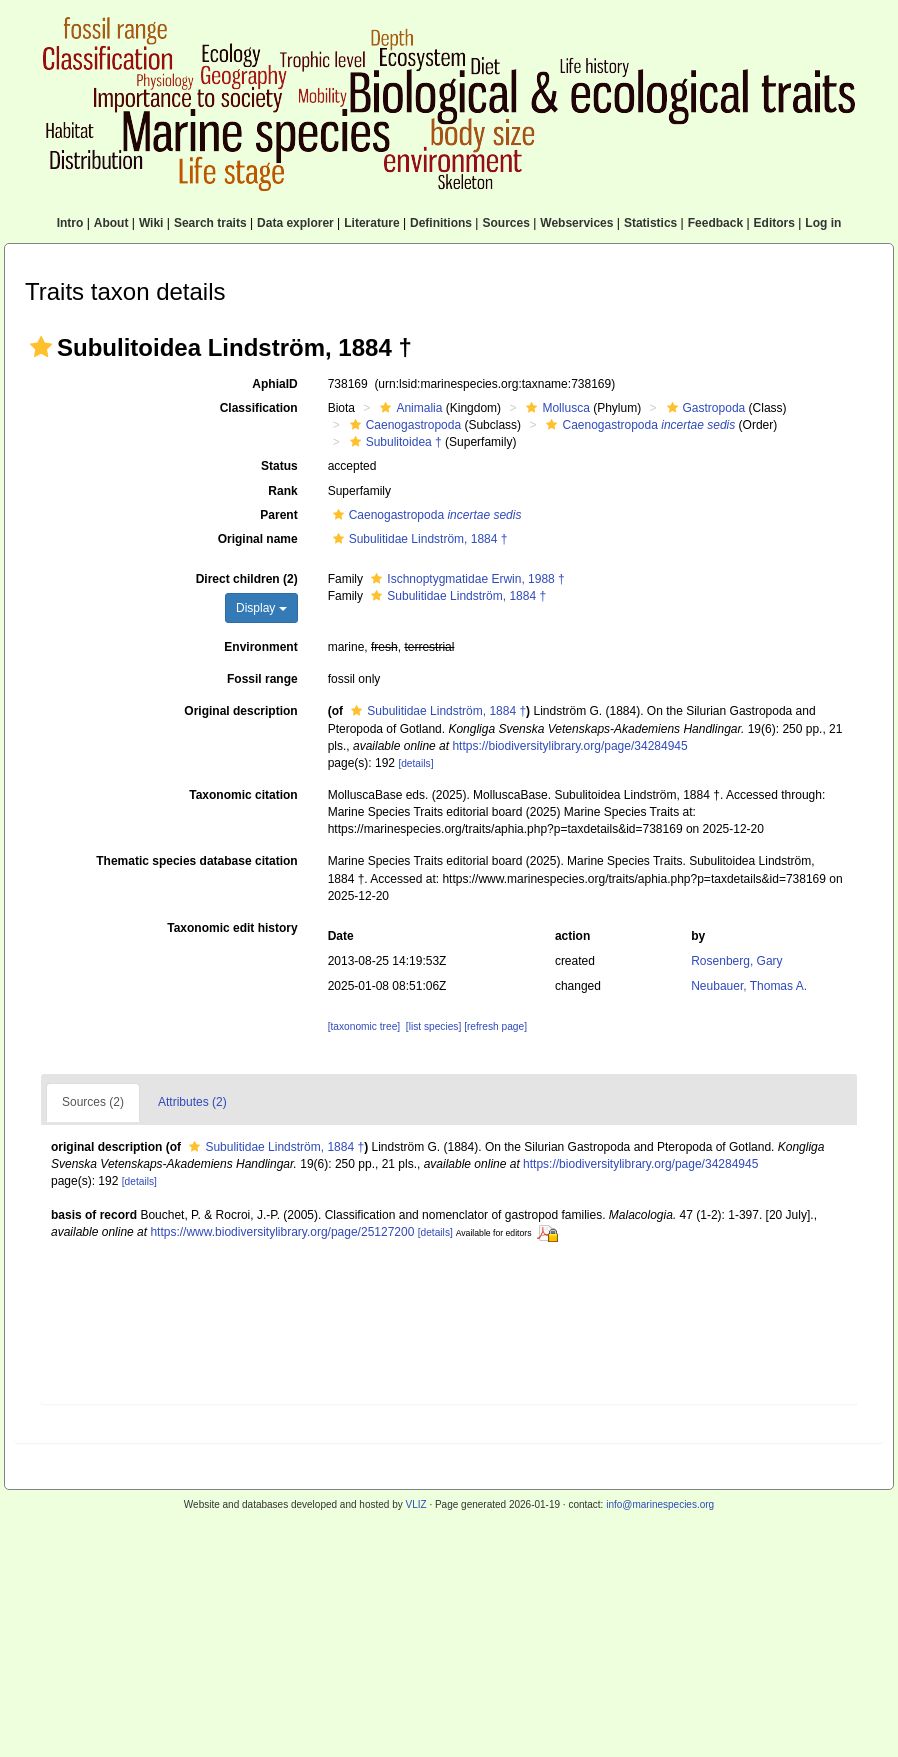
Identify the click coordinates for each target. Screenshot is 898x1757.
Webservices (576, 223)
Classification (259, 408)
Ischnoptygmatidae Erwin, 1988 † (465, 579)
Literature (371, 223)
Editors (774, 223)
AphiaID (274, 384)
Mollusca (555, 408)
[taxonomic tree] (364, 1026)
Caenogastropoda (403, 425)
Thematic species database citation (196, 861)
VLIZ (415, 1504)
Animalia (408, 408)
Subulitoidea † (393, 442)
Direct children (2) (247, 579)
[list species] (433, 1026)
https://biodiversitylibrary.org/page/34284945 (569, 746)
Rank (282, 491)
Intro (70, 223)
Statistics (650, 223)
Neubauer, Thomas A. (749, 986)
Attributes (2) (192, 1102)
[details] (415, 763)
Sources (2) (93, 1102)
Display (261, 608)
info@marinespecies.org (660, 1504)
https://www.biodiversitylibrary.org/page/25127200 (282, 1232)
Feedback (715, 223)
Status (279, 466)
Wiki (151, 223)
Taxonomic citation (243, 795)
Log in (823, 223)
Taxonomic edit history (232, 928)
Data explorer (295, 223)
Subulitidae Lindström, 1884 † (418, 539)
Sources (505, 223)
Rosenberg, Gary (736, 961)
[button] (41, 347)
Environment (260, 647)
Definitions (441, 223)
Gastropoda (704, 408)
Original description (240, 711)
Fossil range (262, 679)
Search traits (210, 223)
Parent (278, 515)
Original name (258, 539)
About (111, 223)
